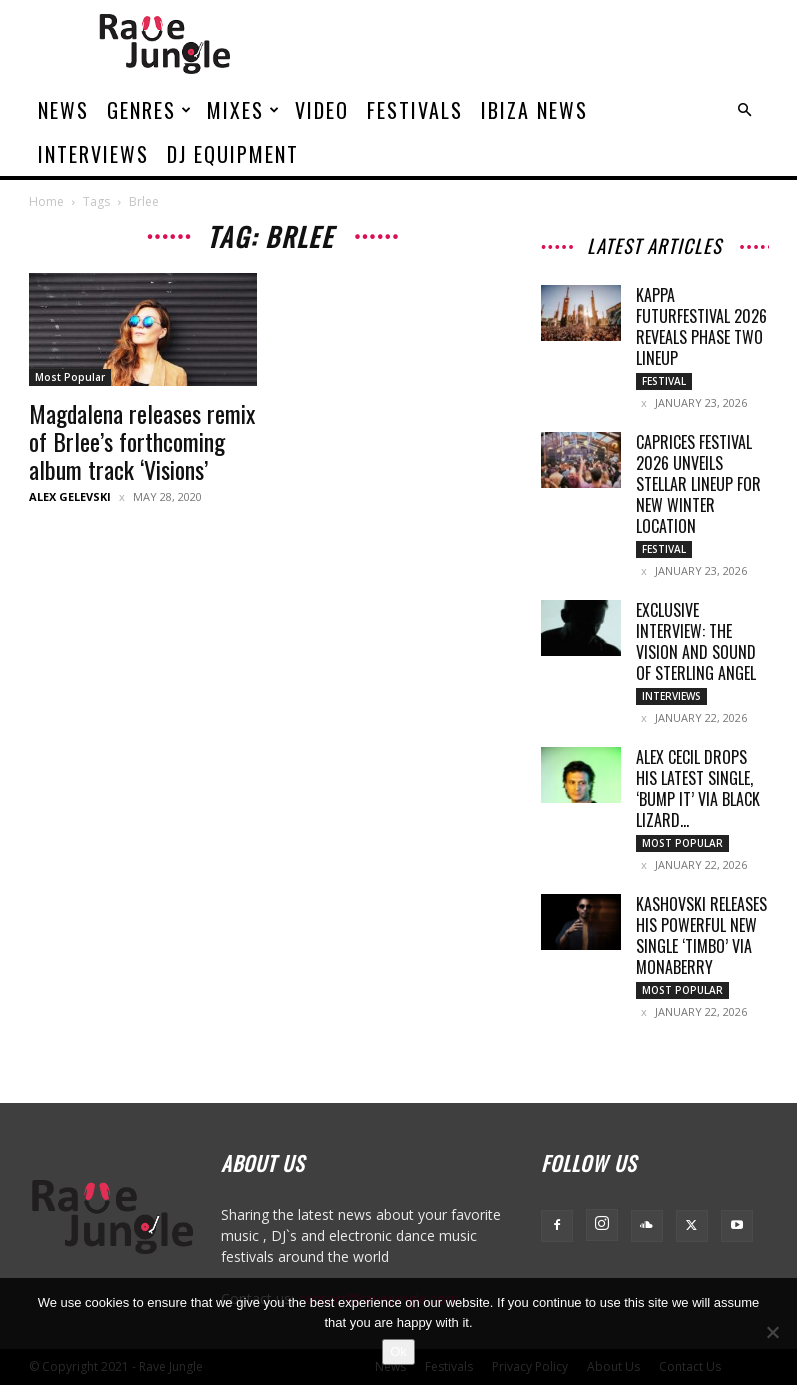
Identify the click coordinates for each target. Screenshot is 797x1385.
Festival (664, 381)
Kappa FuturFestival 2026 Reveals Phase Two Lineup (701, 326)
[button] (745, 110)
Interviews (93, 154)
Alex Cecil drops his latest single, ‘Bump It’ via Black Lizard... (698, 788)
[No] (772, 1332)
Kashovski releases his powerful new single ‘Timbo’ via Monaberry (701, 935)
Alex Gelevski (70, 496)
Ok (398, 1351)
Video (322, 110)
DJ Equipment (233, 154)
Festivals (415, 110)
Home (46, 201)
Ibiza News (534, 110)
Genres (150, 110)
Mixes (244, 110)
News (63, 110)
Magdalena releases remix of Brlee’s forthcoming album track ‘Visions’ (142, 441)
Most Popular (70, 377)
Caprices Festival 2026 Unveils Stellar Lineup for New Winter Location (698, 484)
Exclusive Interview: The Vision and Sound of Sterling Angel (696, 641)
